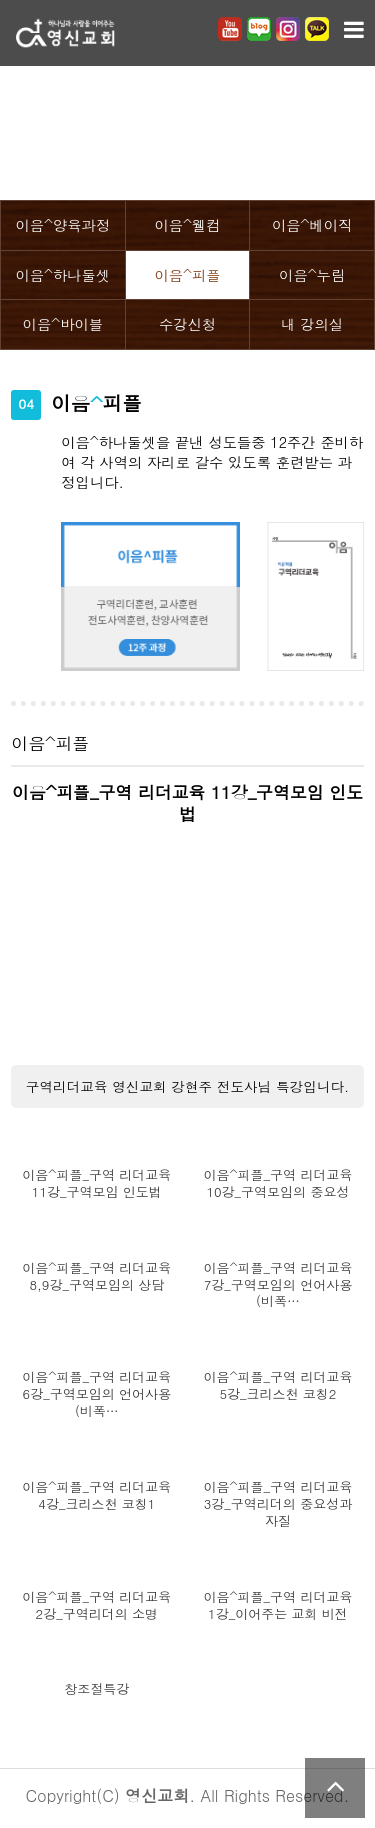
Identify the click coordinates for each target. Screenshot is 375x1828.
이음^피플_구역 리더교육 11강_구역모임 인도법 (96, 1184)
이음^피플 (187, 275)
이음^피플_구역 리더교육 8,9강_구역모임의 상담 (96, 1277)
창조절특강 (96, 1689)
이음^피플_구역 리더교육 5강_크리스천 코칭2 (277, 1386)
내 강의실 (312, 324)
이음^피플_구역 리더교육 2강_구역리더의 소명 (96, 1606)
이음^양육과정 (62, 225)
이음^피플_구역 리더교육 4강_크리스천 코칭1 (96, 1496)
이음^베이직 (312, 225)
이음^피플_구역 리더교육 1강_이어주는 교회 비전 (277, 1606)
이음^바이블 (63, 324)
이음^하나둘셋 (62, 275)
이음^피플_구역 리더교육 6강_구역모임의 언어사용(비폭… (96, 1394)
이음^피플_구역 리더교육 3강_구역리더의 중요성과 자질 (277, 1504)
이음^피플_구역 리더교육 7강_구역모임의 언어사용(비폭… (277, 1285)
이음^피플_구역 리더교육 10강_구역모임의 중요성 (277, 1184)
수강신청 (187, 324)
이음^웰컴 (187, 225)
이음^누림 (312, 275)
